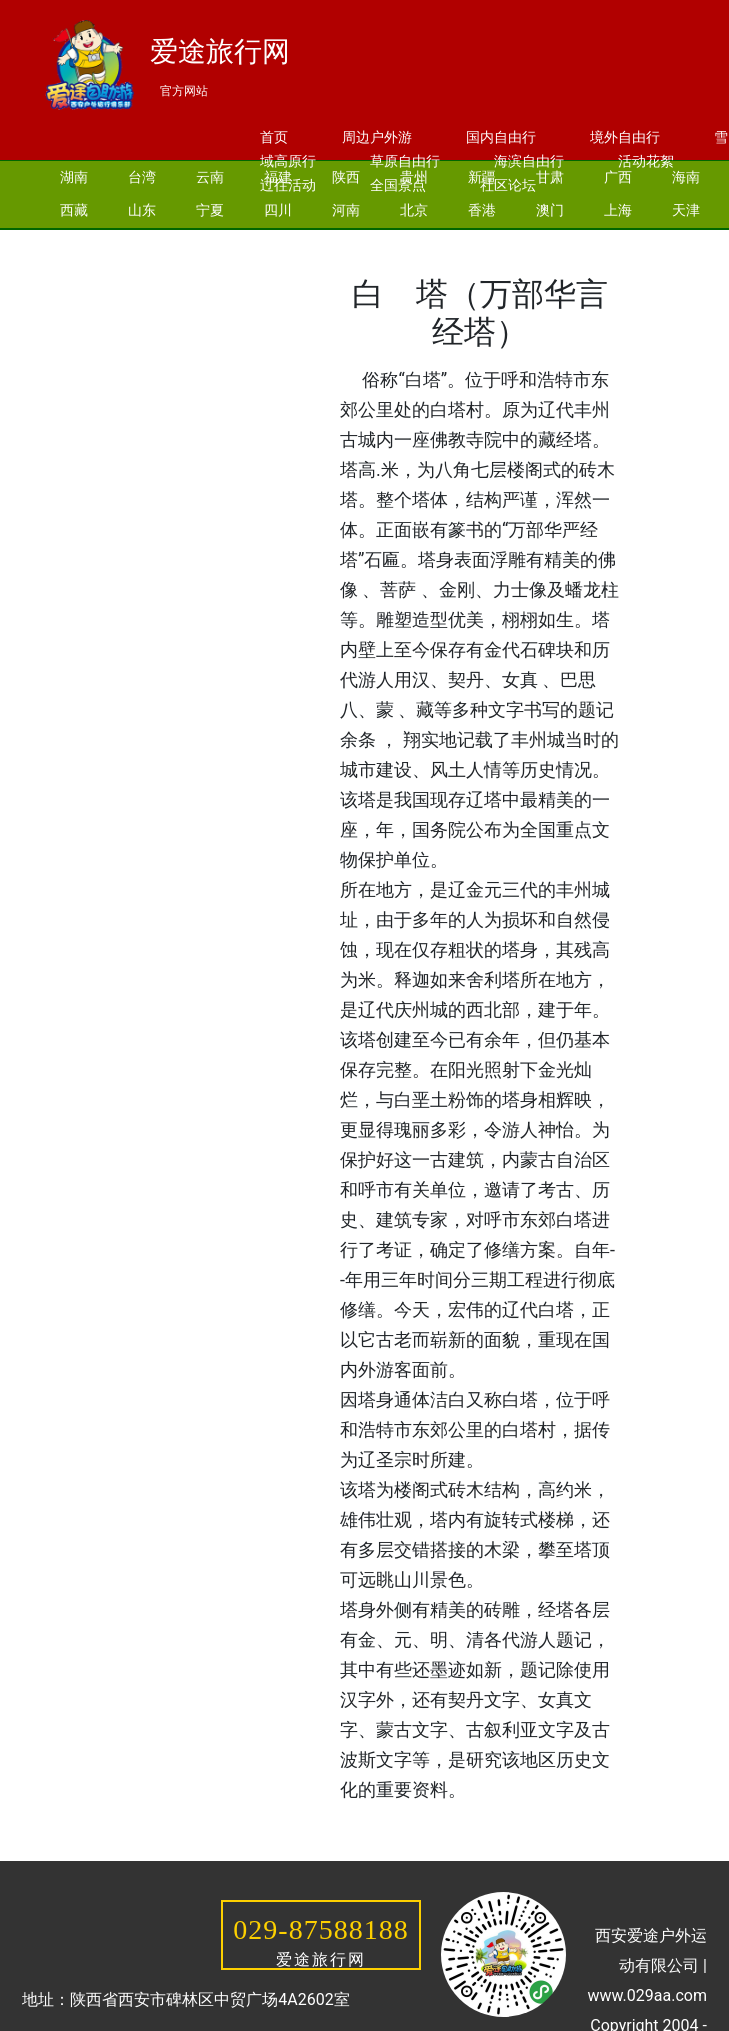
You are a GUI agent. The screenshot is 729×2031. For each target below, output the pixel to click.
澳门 (550, 210)
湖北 (550, 243)
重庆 (74, 243)
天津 (686, 210)
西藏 (74, 210)
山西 (618, 243)
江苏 (482, 243)
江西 (74, 276)
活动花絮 (646, 161)
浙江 (346, 243)
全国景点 (398, 185)
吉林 (210, 243)
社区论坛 (508, 185)
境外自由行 (625, 137)
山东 (142, 210)
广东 (414, 243)
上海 (618, 210)
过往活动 (288, 185)
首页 (274, 137)
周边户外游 (377, 137)
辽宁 (278, 243)
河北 (142, 243)
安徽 (686, 243)
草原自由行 (405, 161)
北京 (414, 210)
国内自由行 (501, 137)
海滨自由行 (529, 161)
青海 (142, 276)
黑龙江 (217, 276)
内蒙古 (299, 276)
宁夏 (210, 210)
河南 (346, 210)
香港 (482, 210)
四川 (278, 210)
